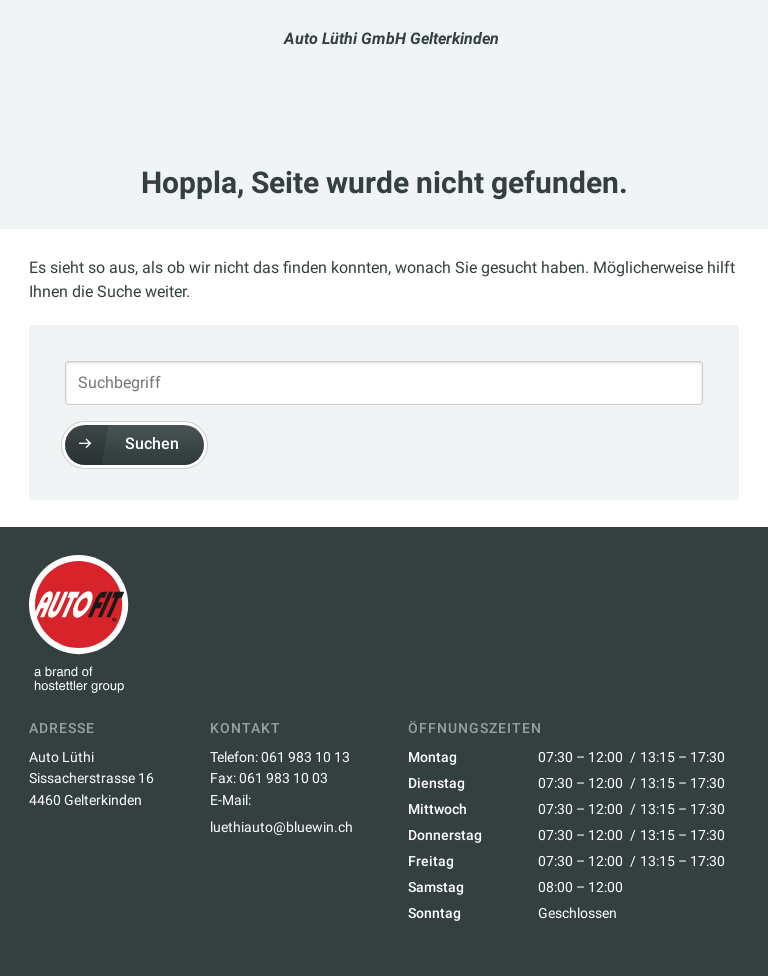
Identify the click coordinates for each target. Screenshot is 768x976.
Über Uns (548, 81)
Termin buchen (269, 82)
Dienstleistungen (428, 81)
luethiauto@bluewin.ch (281, 827)
